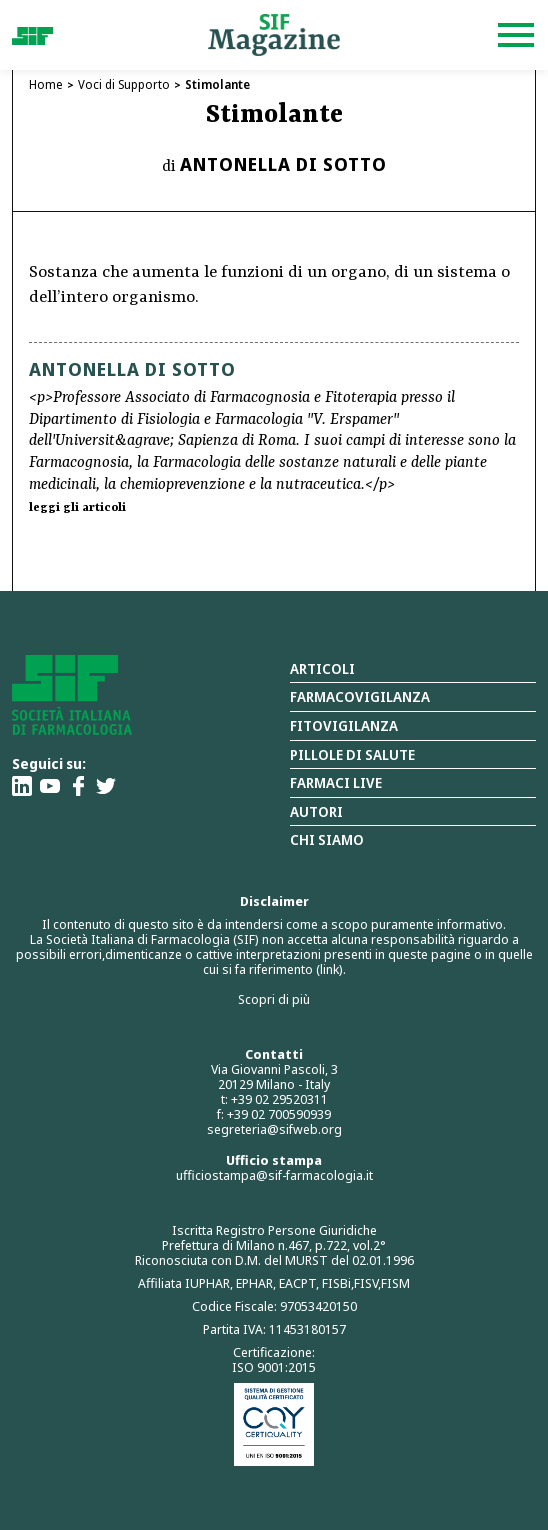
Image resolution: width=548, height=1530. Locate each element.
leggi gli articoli (77, 508)
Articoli (322, 668)
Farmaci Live (336, 782)
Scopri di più (274, 999)
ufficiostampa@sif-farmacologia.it (274, 1175)
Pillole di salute (352, 754)
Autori (316, 811)
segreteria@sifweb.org (274, 1129)
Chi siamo (327, 839)
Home (46, 84)
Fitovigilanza (344, 725)
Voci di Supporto (124, 84)
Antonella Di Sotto (283, 164)
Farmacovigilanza (360, 696)
